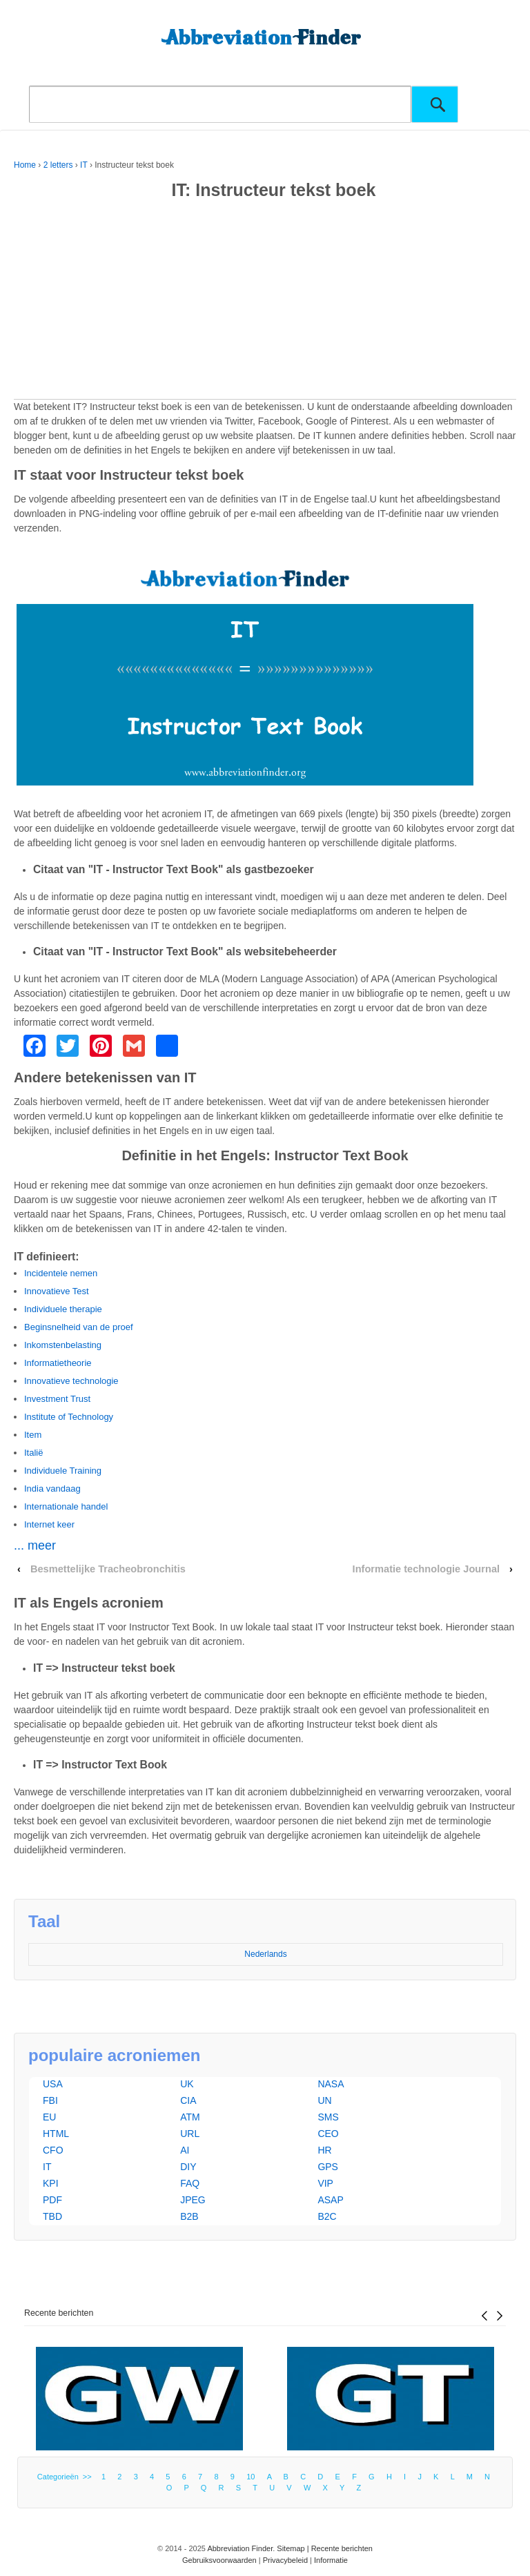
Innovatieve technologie (71, 1381)
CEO (327, 2133)
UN (324, 2100)
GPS (327, 2166)
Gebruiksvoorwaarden (219, 2560)
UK (186, 2083)
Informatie (331, 2560)
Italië (33, 1452)
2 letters (58, 165)
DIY (188, 2166)
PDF (52, 2199)
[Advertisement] (265, 302)
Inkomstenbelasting (62, 1345)
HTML (56, 2133)
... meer (35, 1545)
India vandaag (52, 1488)
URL (189, 2133)
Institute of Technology (68, 1417)
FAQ (189, 2183)
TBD (52, 2216)
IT (83, 165)
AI (184, 2150)
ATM (190, 2117)
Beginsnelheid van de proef (78, 1327)
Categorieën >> (66, 2476)
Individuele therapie (63, 1309)
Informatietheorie (58, 1363)
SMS (327, 2117)
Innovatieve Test (56, 1291)
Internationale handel (66, 1506)
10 (250, 2476)
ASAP (330, 2199)
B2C (326, 2216)
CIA (188, 2100)
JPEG (193, 2199)
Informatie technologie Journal (426, 1568)
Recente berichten (58, 2313)
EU (49, 2117)
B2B (189, 2216)
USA (53, 2083)
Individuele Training (62, 1470)
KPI (51, 2183)
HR (324, 2150)
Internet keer (49, 1524)
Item (32, 1435)
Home (25, 165)
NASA (330, 2083)
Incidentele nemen (60, 1273)
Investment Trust (57, 1399)
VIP (325, 2183)
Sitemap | (294, 2548)
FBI (50, 2100)
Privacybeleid (285, 2560)
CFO (53, 2150)
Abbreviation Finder (240, 2548)
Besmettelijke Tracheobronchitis (108, 1568)
